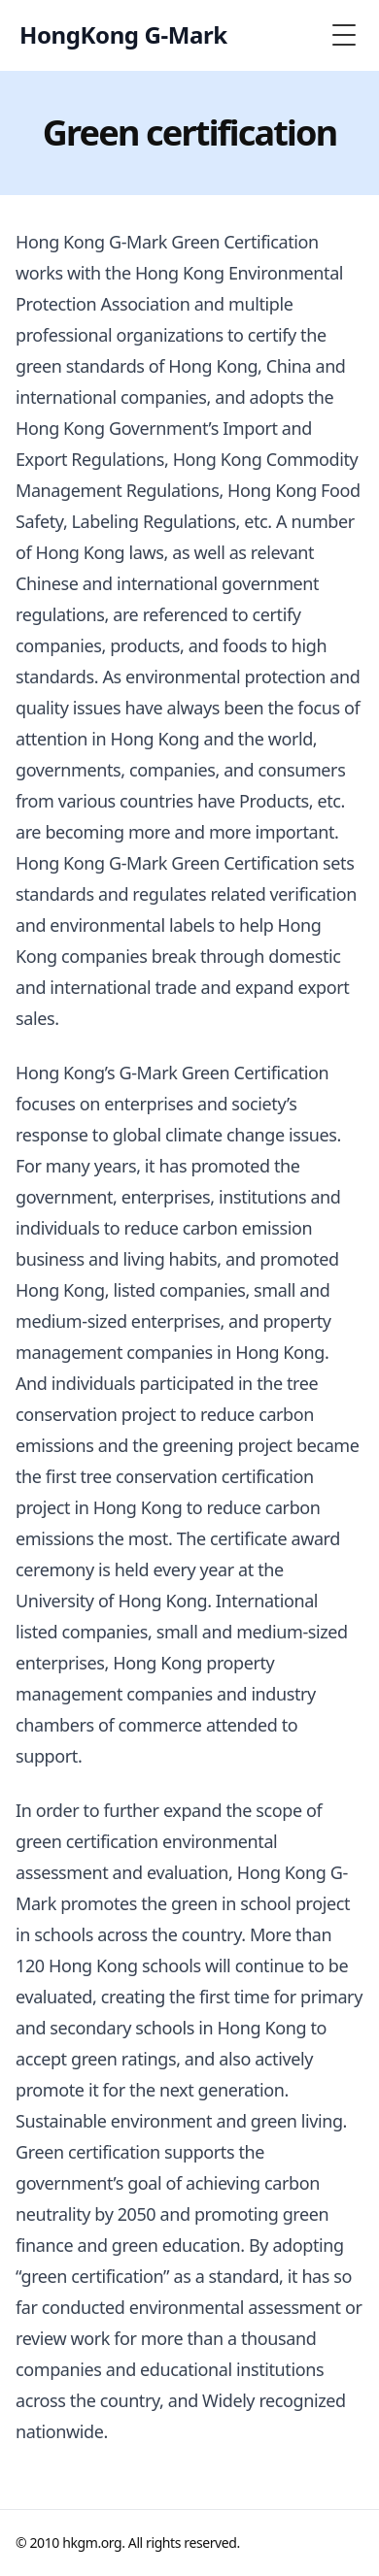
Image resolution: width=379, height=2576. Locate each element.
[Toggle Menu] (344, 35)
